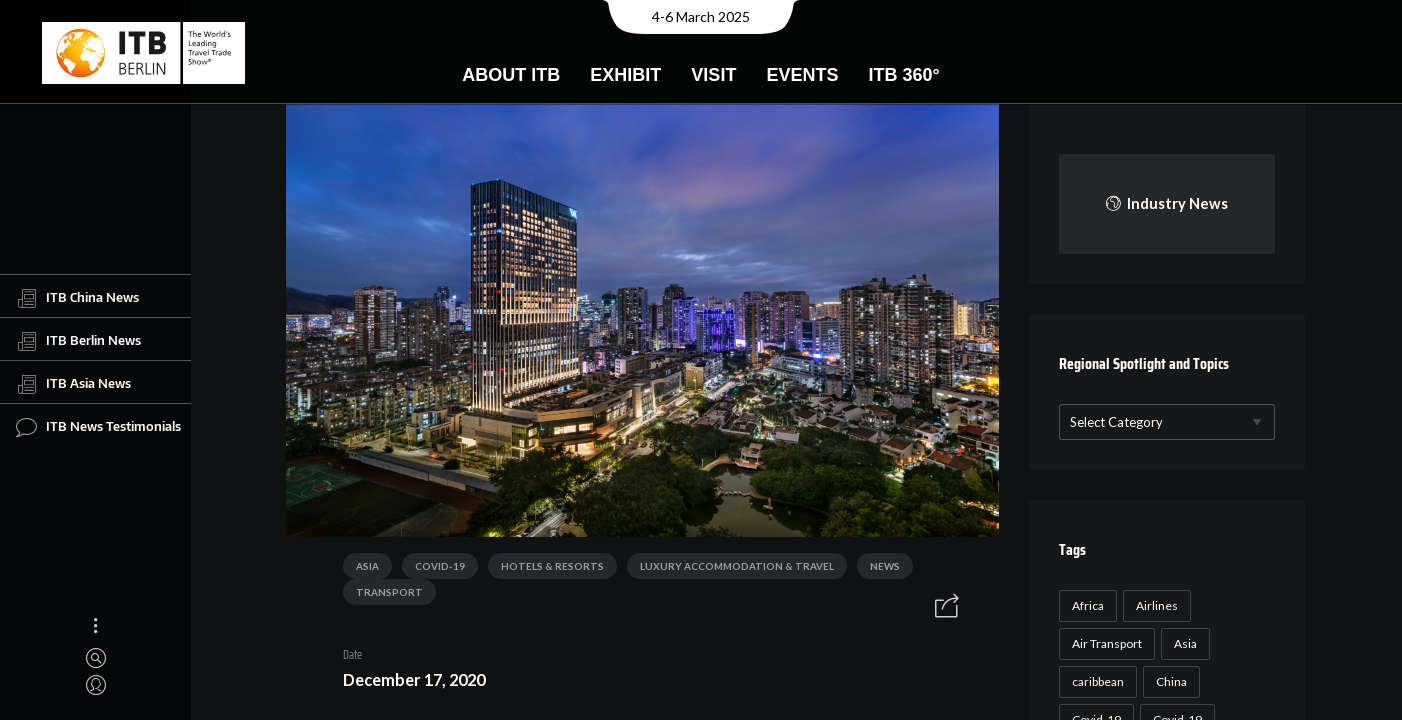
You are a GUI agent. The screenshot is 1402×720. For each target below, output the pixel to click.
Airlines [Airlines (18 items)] (1157, 605)
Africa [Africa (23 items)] (1088, 605)
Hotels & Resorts (552, 566)
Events (802, 75)
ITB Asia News (73, 384)
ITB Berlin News (78, 341)
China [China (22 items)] (1171, 681)
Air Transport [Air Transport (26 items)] (1107, 643)
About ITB (511, 75)
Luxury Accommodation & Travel (737, 566)
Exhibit (625, 75)
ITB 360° (903, 75)
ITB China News (77, 298)
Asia (367, 566)
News (885, 566)
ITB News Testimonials (98, 427)
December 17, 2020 (414, 679)
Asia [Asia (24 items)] (1185, 643)
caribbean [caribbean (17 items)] (1098, 681)
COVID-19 (440, 566)
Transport (389, 592)
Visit (713, 75)
